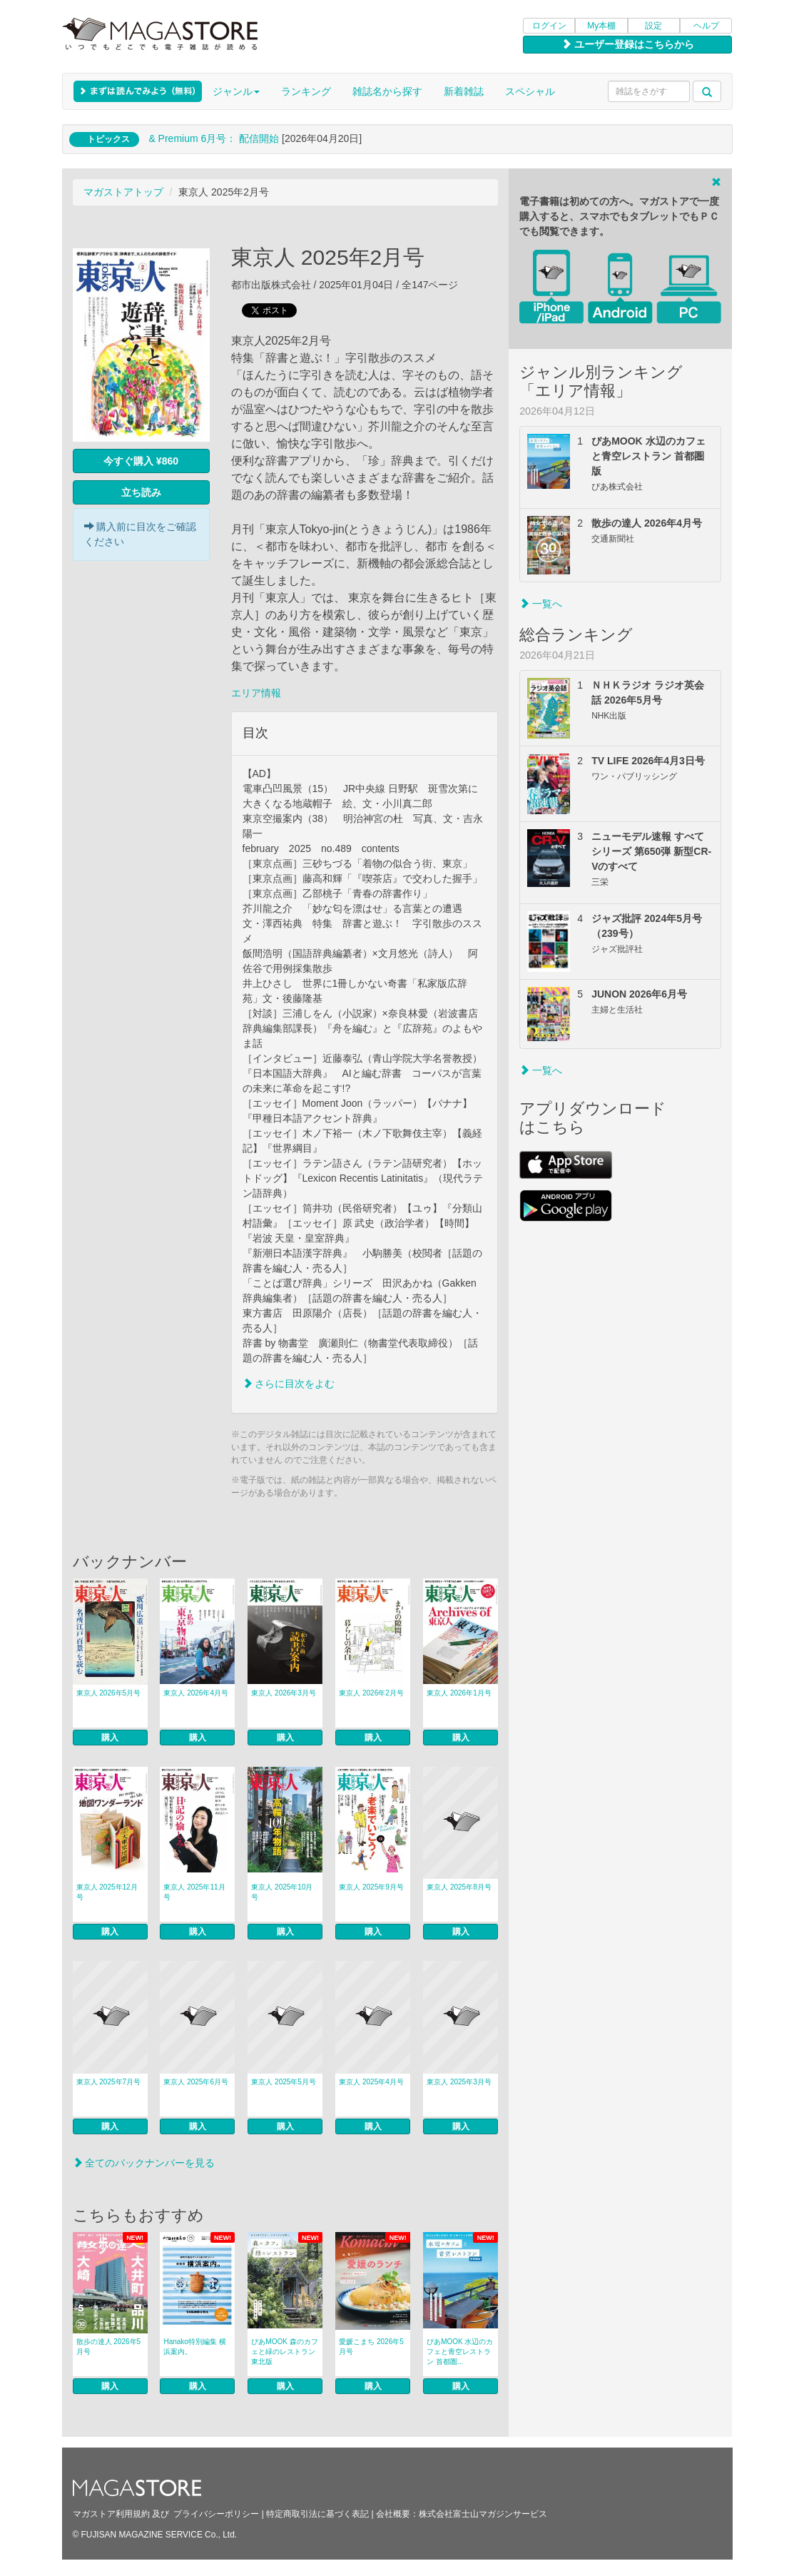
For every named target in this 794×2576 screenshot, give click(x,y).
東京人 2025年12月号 (107, 1892)
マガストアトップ (123, 192)
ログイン (549, 26)
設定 (653, 26)
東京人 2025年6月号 (195, 2082)
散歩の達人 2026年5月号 (108, 2347)
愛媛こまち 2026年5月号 (371, 2347)
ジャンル (236, 91)
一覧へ (540, 603)
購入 (109, 1738)
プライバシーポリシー (216, 2514)
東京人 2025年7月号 (108, 2082)
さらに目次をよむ (289, 1383)
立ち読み (141, 492)
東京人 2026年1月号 (459, 1693)
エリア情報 (256, 693)
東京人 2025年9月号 (371, 1887)
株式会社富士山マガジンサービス (483, 2514)
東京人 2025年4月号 (371, 2082)
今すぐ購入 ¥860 (140, 461)
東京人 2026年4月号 (195, 1693)
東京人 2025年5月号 (283, 2082)
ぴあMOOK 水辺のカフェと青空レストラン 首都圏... (460, 2351)
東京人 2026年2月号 (371, 1693)
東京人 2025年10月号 (281, 1892)
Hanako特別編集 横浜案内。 (194, 2347)
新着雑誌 (464, 91)
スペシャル (530, 91)
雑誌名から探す (387, 91)
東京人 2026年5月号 (108, 1693)
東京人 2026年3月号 (283, 1693)
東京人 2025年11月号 (194, 1892)
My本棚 (601, 26)
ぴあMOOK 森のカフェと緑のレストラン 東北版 (284, 2351)
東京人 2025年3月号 (459, 2082)
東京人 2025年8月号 (459, 1887)
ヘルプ (706, 26)
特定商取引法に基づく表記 (317, 2514)
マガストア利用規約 (111, 2514)
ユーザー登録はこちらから (627, 44)
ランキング (306, 91)
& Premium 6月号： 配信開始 (213, 138)
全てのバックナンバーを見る (144, 2163)
